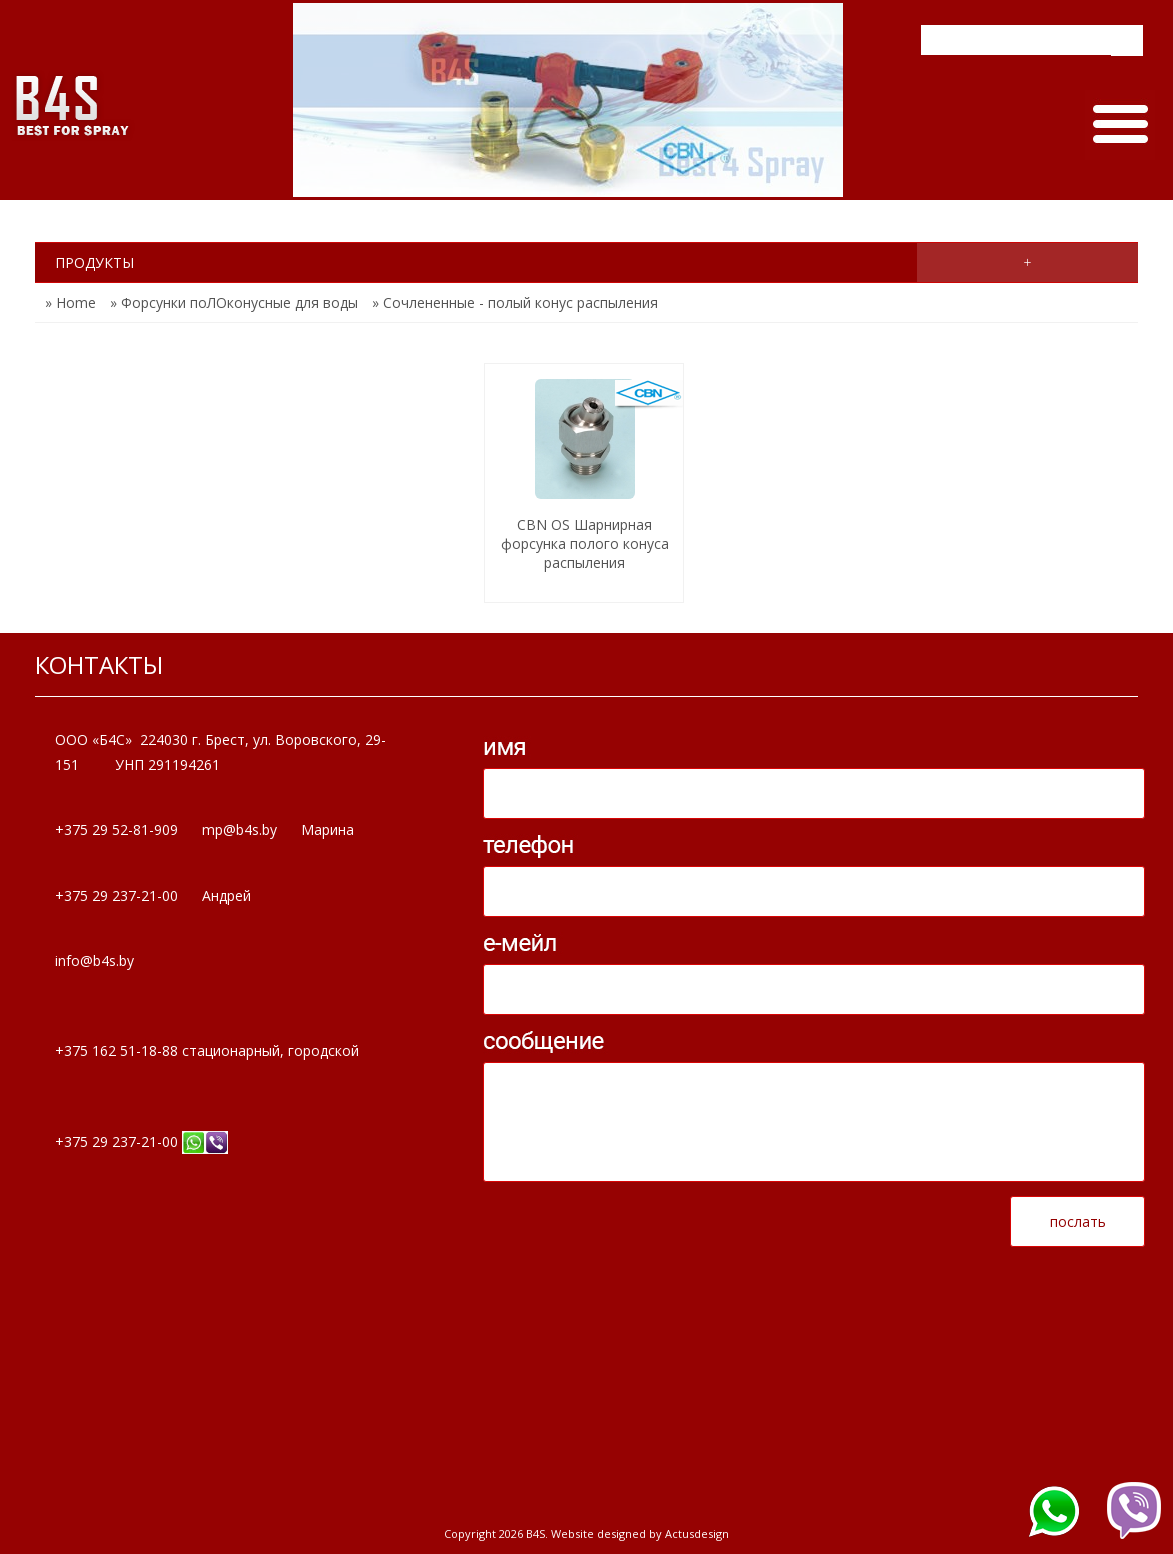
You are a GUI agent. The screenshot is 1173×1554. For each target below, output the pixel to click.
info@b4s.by (94, 960)
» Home (70, 302)
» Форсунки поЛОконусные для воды (234, 302)
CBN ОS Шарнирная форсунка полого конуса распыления (585, 543)
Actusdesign (697, 1533)
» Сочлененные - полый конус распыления (515, 302)
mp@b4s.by (239, 829)
